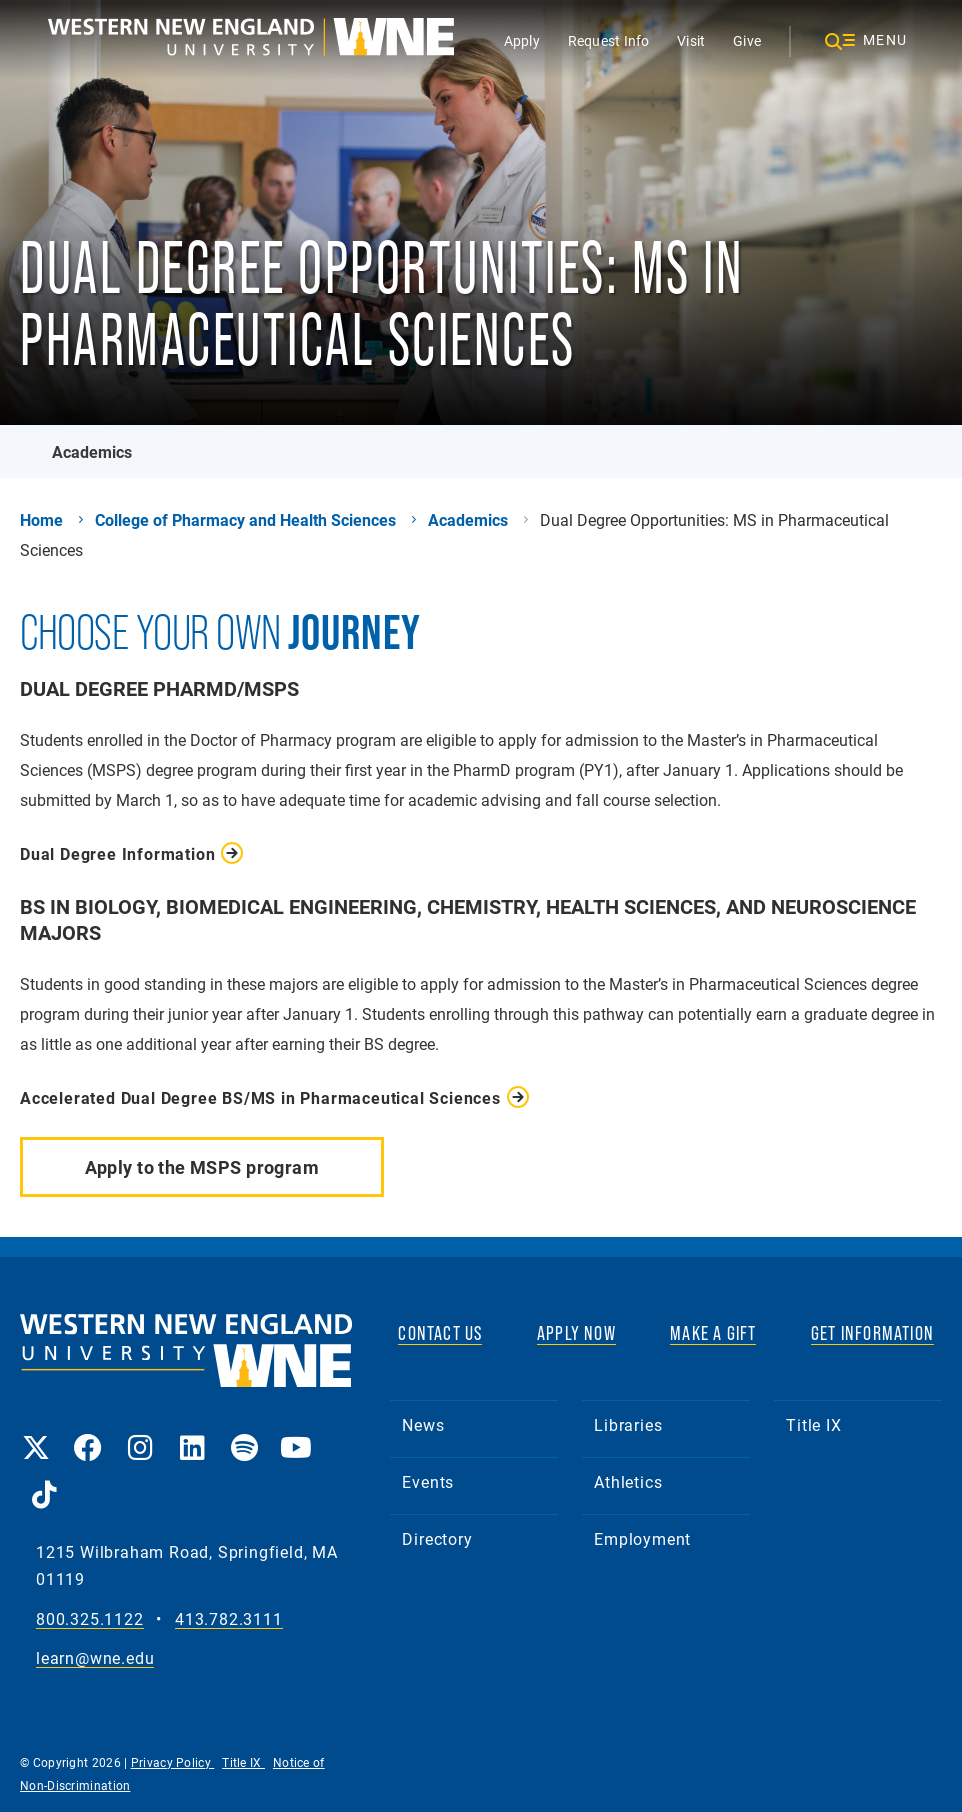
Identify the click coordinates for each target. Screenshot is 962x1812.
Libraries (628, 1424)
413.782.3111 (229, 1619)
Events (428, 1481)
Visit (691, 40)
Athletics (628, 1481)
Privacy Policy (173, 1762)
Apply (522, 40)
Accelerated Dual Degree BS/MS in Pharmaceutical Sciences (260, 1097)
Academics (92, 451)
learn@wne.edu (95, 1658)
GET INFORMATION (872, 1333)
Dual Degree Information (117, 853)
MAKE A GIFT (713, 1333)
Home (41, 520)
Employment (642, 1538)
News (423, 1424)
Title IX (813, 1424)
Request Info (609, 40)
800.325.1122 (90, 1619)
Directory (437, 1538)
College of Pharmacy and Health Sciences (245, 520)
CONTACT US (440, 1333)
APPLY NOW (576, 1333)
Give (747, 40)
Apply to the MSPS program (202, 1167)
